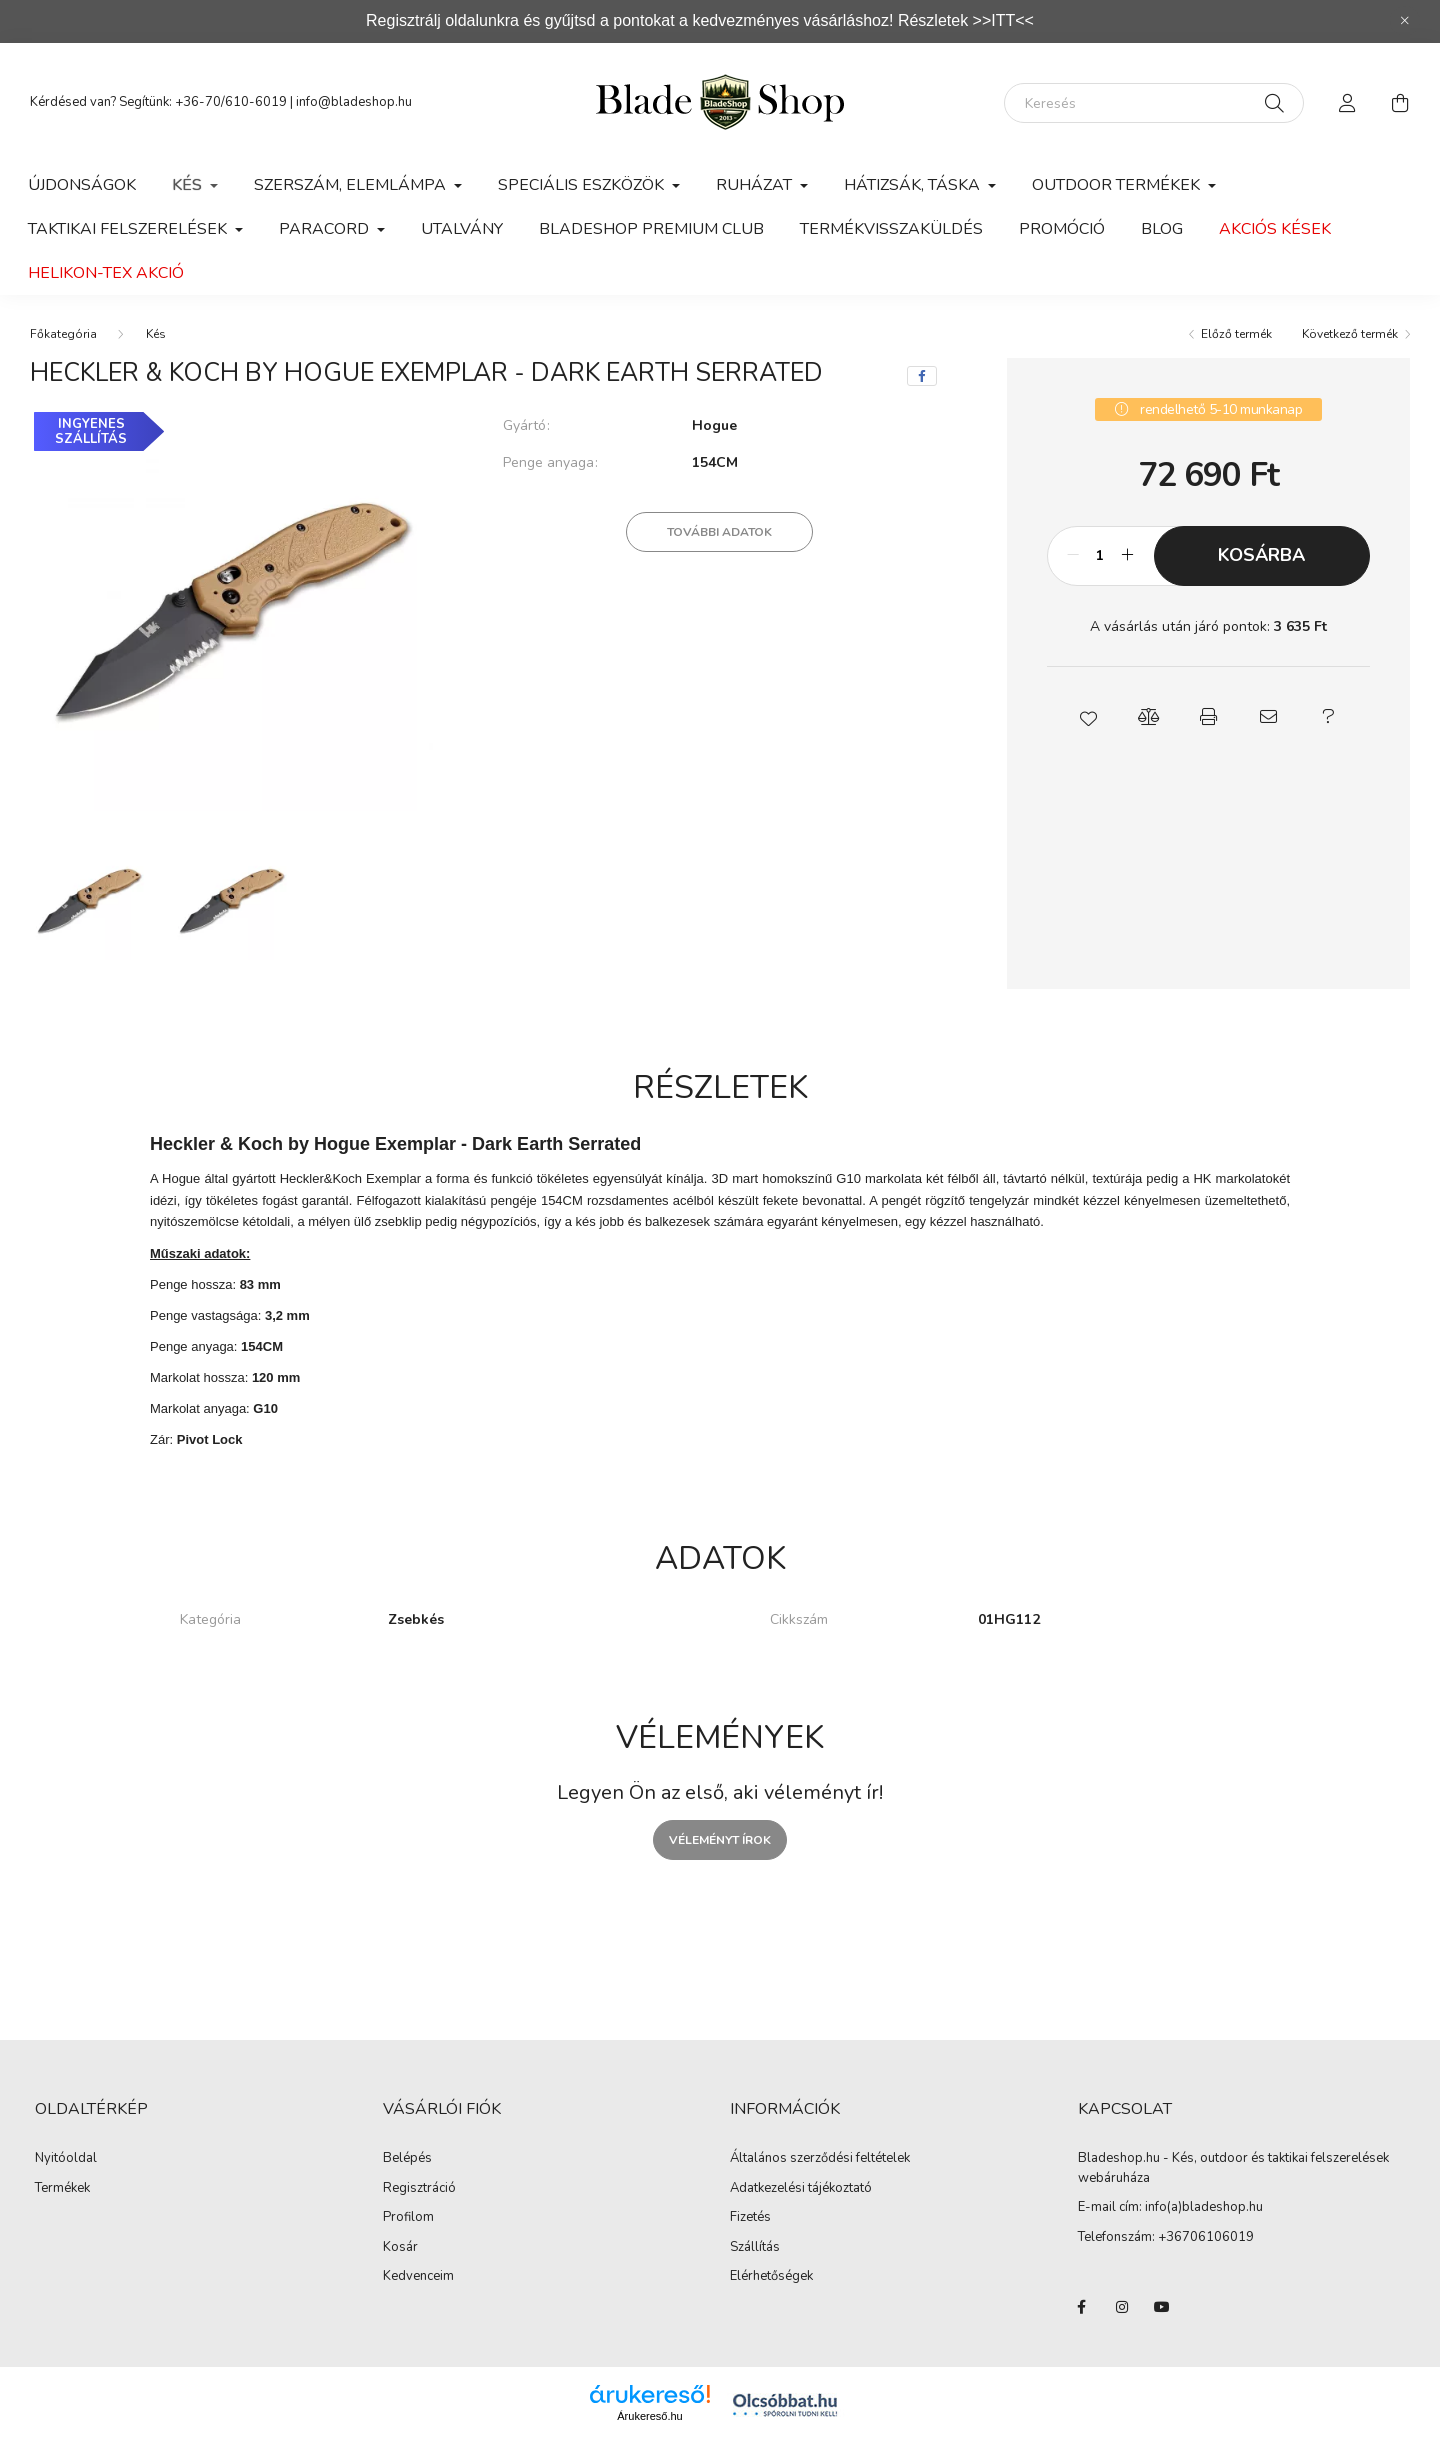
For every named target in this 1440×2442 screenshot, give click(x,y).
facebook (1082, 2307)
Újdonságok (82, 185)
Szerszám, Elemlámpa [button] (352, 185)
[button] (1088, 717)
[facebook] (922, 376)
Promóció (1062, 229)
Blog (1162, 229)
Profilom (408, 2218)
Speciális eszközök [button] (583, 185)
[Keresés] (1154, 103)
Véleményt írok (720, 1840)
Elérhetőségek (771, 2277)
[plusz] (1128, 556)
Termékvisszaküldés (891, 229)
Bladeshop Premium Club (651, 229)
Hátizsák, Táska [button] (914, 185)
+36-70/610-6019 (231, 102)
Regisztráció (419, 2189)
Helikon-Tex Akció (106, 273)
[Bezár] (1405, 21)
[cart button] (1400, 103)
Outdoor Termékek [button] (1118, 185)
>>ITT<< (1003, 20)
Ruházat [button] (756, 185)
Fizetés (750, 2218)
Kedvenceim (418, 2277)
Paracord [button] (326, 229)
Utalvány (462, 229)
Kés (156, 334)
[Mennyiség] (1100, 556)
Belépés (407, 2159)
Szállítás (755, 2248)
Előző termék (1236, 334)
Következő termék (1350, 334)
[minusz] (1073, 556)
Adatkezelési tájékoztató (801, 2189)
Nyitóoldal (66, 2159)
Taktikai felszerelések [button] (129, 229)
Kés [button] (189, 185)
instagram (1122, 2307)
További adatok (719, 532)
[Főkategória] (63, 334)
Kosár (400, 2248)
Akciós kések (1275, 229)
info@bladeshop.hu (354, 102)
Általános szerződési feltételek (820, 2159)
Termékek (62, 2189)
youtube (1162, 2307)
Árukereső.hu (649, 2416)
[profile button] (1348, 103)
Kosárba (1261, 555)
